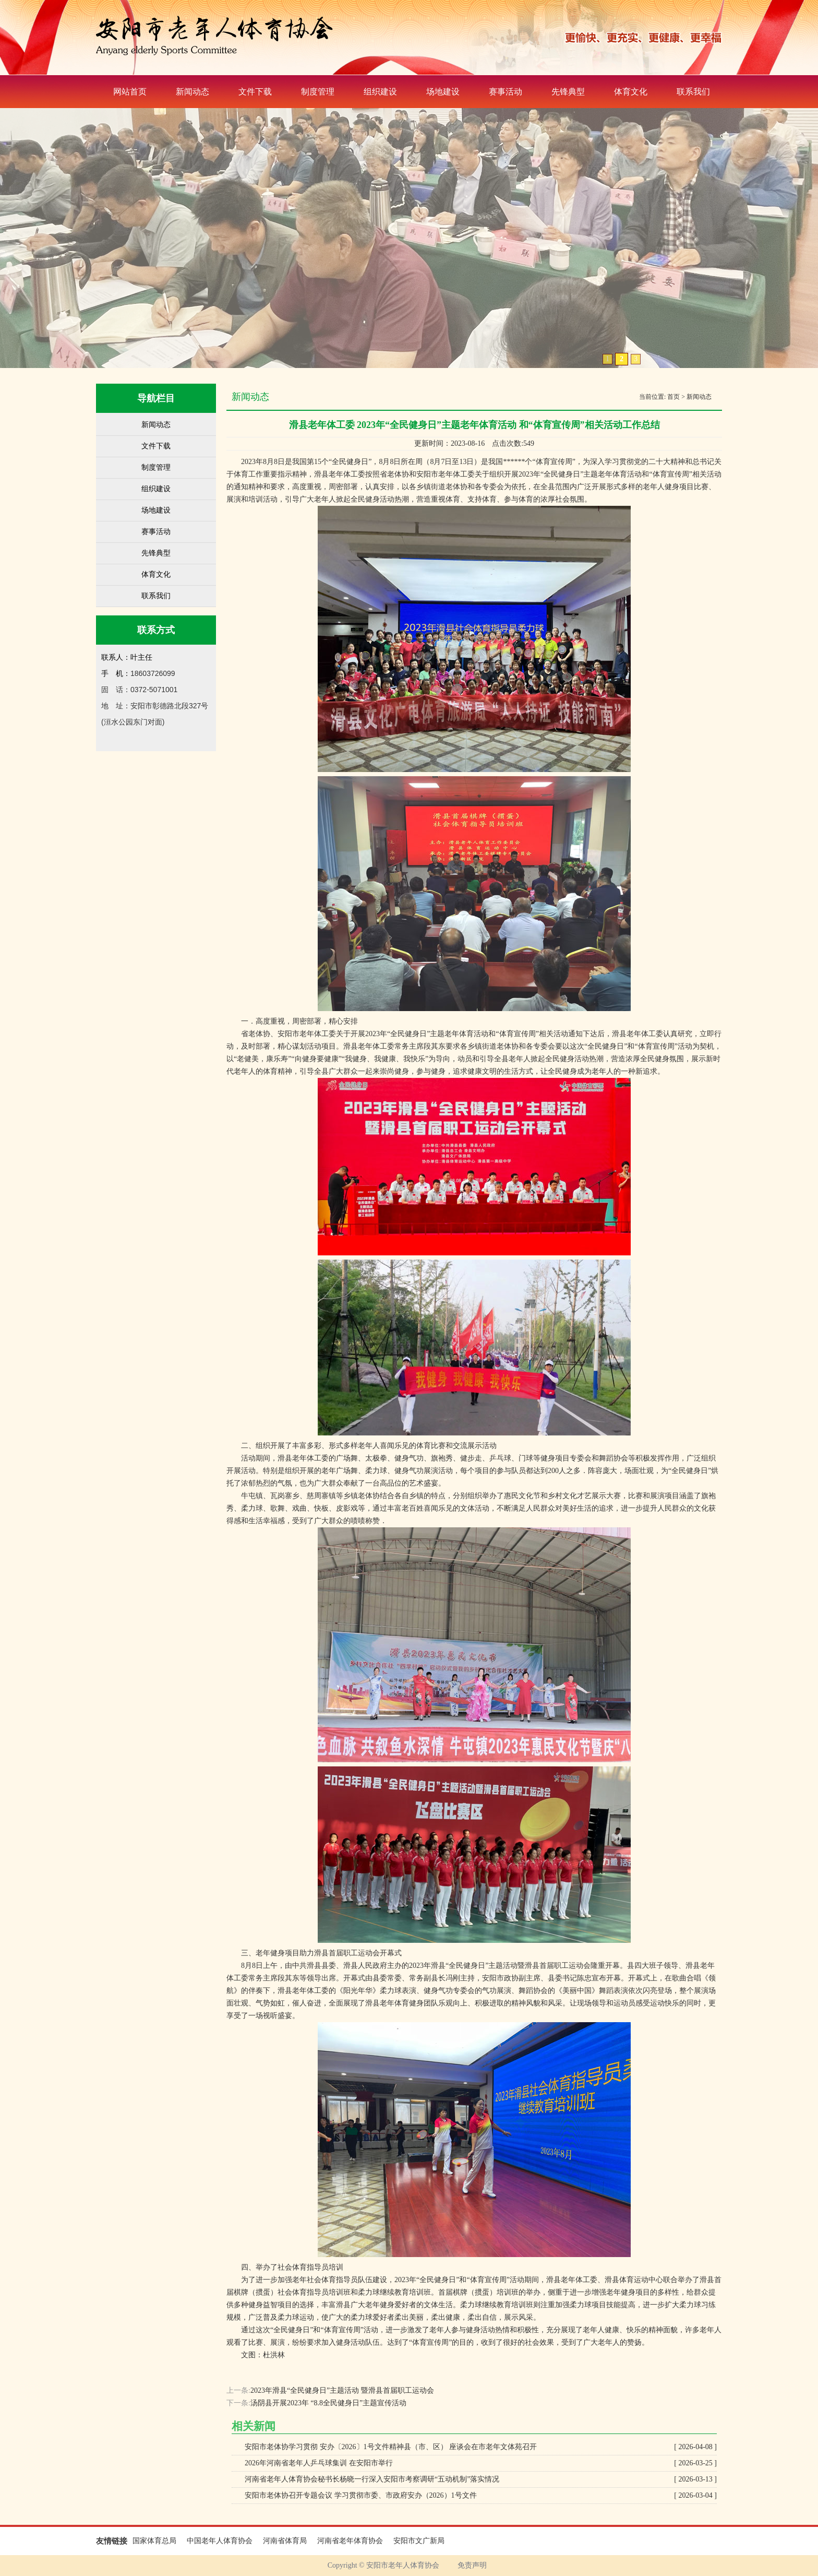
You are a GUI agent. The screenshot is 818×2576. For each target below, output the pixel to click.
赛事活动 (505, 91)
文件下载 (255, 91)
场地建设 (443, 91)
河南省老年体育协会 (350, 2541)
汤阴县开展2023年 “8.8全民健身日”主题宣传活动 (328, 2403)
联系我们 (693, 91)
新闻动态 (192, 91)
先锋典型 (568, 91)
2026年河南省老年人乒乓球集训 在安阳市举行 (481, 2463)
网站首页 (130, 91)
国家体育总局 (154, 2541)
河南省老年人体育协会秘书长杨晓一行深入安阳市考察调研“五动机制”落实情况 (481, 2479)
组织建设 (380, 91)
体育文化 (630, 91)
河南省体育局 (285, 2541)
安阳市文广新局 (418, 2541)
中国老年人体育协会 (219, 2541)
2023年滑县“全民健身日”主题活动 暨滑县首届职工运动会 (342, 2390)
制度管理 (317, 91)
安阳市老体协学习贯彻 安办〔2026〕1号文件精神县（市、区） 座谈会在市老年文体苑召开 (481, 2447)
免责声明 (472, 2565)
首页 (673, 396)
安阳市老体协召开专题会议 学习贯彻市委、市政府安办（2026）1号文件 (481, 2495)
